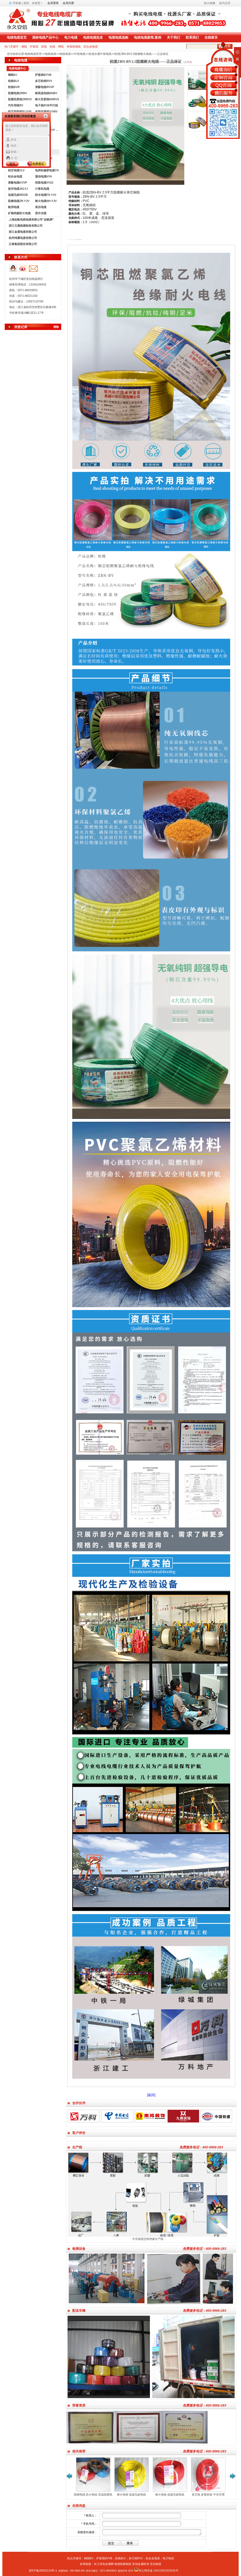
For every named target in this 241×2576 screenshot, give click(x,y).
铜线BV (88, 2558)
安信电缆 (155, 2564)
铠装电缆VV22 (44, 182)
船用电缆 (13, 207)
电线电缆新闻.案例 (147, 37)
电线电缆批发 (93, 37)
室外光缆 (40, 213)
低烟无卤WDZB (18, 195)
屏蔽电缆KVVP (17, 182)
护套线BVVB (43, 74)
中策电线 (79, 54)
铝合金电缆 (91, 46)
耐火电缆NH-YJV (46, 201)
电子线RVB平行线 (46, 105)
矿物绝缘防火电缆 (19, 213)
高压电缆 (40, 207)
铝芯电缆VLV (16, 170)
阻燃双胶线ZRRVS (20, 99)
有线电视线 (74, 46)
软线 (44, 46)
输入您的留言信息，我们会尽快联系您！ (27, 130)
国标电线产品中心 (45, 37)
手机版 (17, 3)
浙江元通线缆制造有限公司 (26, 225)
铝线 (52, 46)
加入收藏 (209, 3)
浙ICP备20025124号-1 (43, 2570)
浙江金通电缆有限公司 (23, 231)
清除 (56, 327)
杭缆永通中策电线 (100, 54)
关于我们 (173, 37)
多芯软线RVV (43, 81)
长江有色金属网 (104, 2564)
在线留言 (211, 37)
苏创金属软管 (140, 2564)
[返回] (151, 2095)
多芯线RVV (136, 2558)
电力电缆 (70, 37)
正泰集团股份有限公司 (23, 244)
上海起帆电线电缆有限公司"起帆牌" (31, 219)
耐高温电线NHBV (46, 93)
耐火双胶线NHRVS (47, 99)
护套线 (34, 46)
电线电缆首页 (17, 37)
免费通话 (38, 163)
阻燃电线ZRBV (17, 93)
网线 (61, 46)
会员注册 (68, 3)
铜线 (24, 46)
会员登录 (53, 3)
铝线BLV (13, 81)
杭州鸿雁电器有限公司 (23, 238)
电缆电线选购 (118, 37)
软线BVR (14, 87)
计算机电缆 (42, 188)
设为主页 (224, 3)
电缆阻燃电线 (122, 2564)
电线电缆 (50, 54)
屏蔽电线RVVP (44, 87)
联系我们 (192, 37)
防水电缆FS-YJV (45, 195)
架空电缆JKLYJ (18, 188)
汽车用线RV (15, 105)
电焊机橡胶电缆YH (47, 170)
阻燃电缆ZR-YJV (18, 201)
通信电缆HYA (43, 176)
